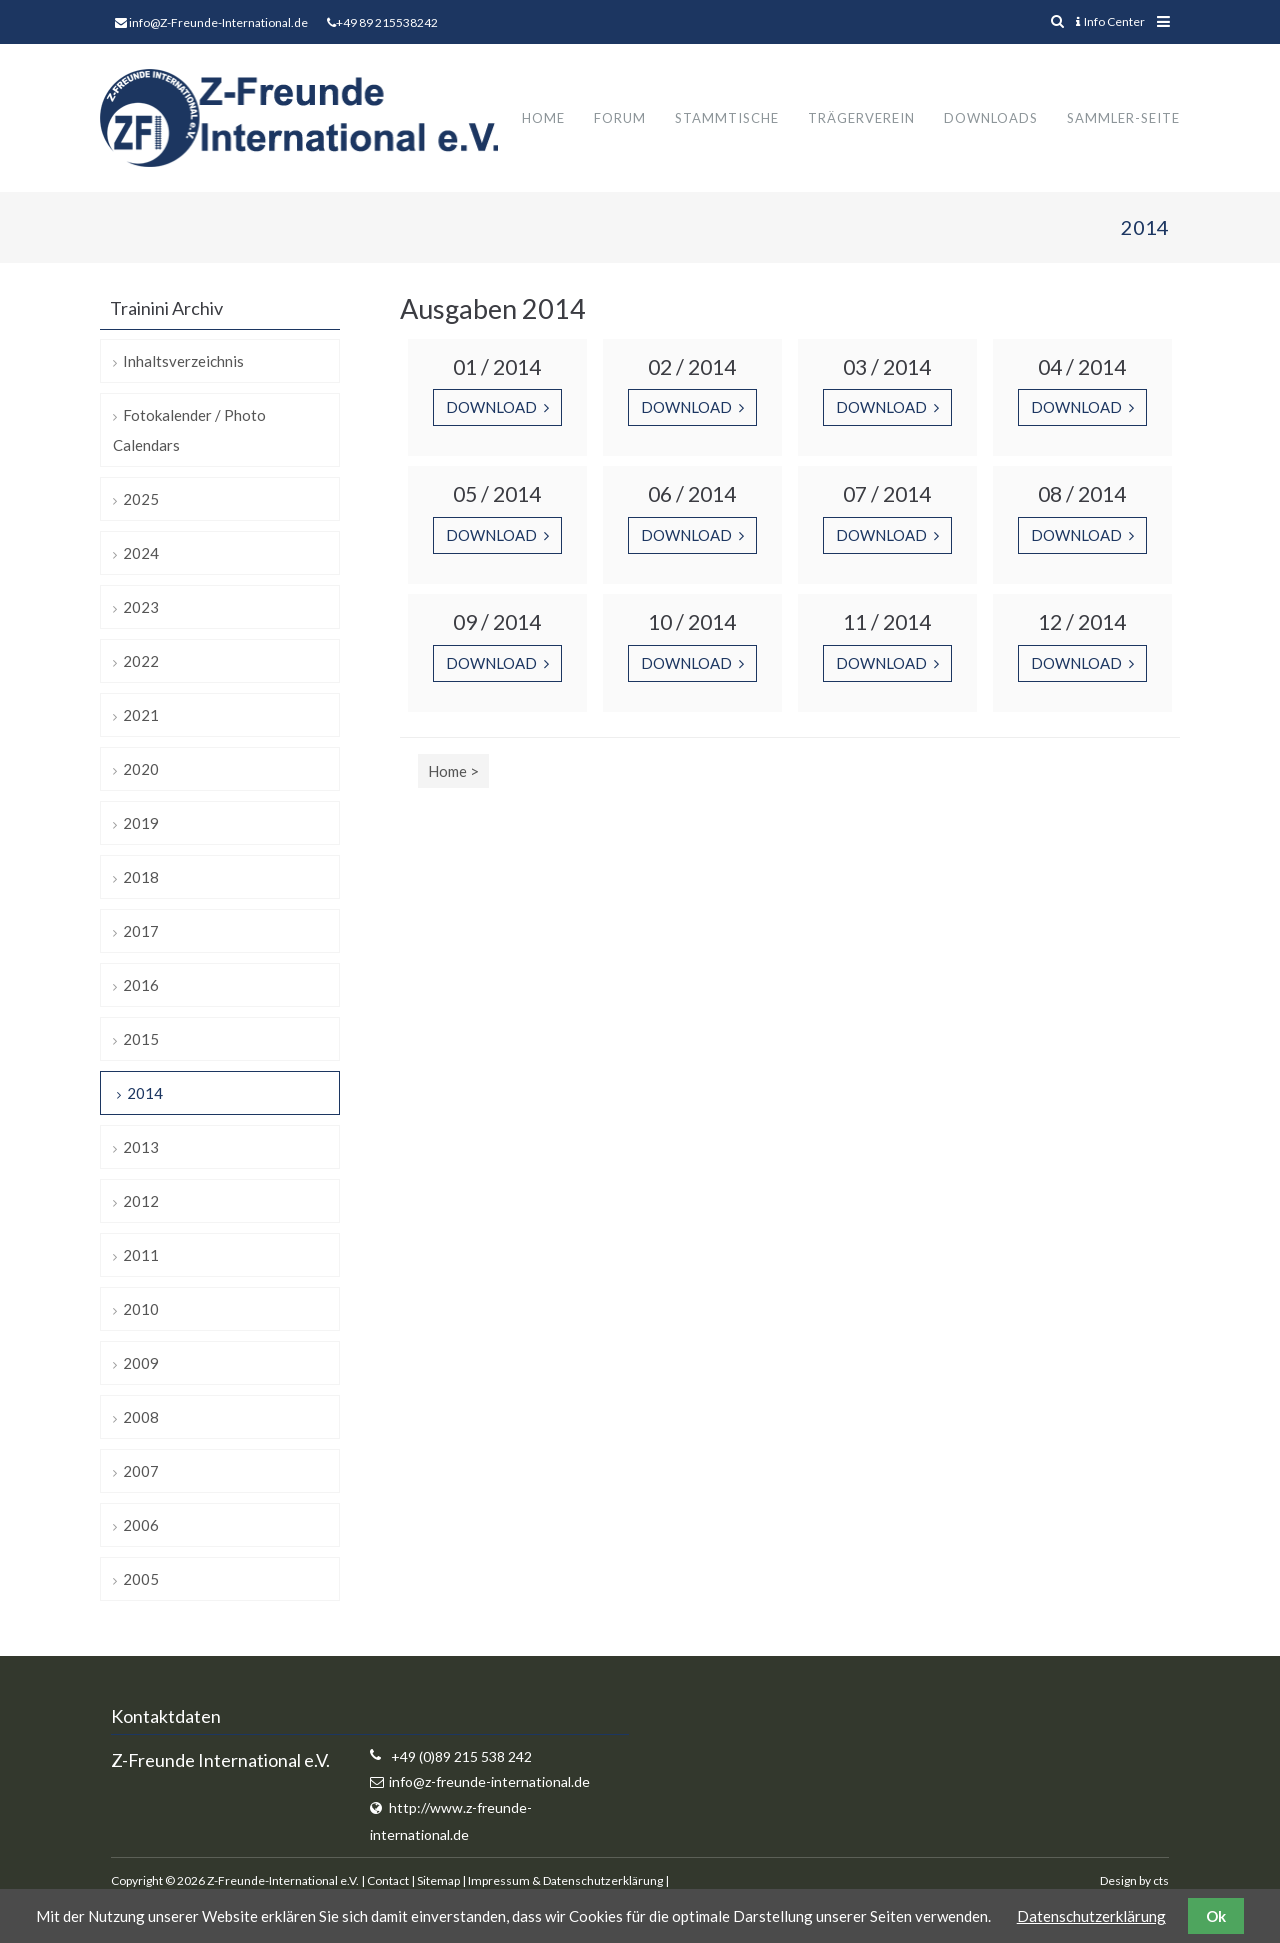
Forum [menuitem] (620, 118)
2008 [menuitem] (141, 1418)
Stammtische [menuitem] (727, 118)
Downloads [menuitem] (991, 118)
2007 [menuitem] (141, 1472)
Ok (1216, 1916)
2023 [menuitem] (141, 608)
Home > (453, 771)
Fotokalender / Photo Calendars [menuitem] (189, 431)
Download (493, 408)
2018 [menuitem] (141, 878)
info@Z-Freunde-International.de (218, 22)
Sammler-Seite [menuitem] (1123, 118)
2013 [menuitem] (141, 1148)
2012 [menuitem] (141, 1202)
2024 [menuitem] (141, 554)
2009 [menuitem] (141, 1364)
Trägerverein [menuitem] (861, 118)
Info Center (1110, 21)
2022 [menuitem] (141, 662)
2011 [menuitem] (141, 1256)
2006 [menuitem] (141, 1526)
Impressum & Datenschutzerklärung (565, 1880)
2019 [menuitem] (141, 824)
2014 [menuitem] (145, 1094)
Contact (388, 1880)
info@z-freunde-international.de (489, 1782)
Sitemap (438, 1880)
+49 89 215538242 (387, 22)
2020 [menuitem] (141, 770)
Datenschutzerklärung (1091, 1916)
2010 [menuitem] (141, 1310)
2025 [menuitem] (141, 500)
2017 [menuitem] (141, 932)
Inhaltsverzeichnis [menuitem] (183, 362)
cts (1161, 1880)
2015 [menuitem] (141, 1040)
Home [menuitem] (543, 118)
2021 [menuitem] (141, 716)
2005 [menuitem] (141, 1580)
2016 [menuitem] (141, 986)
